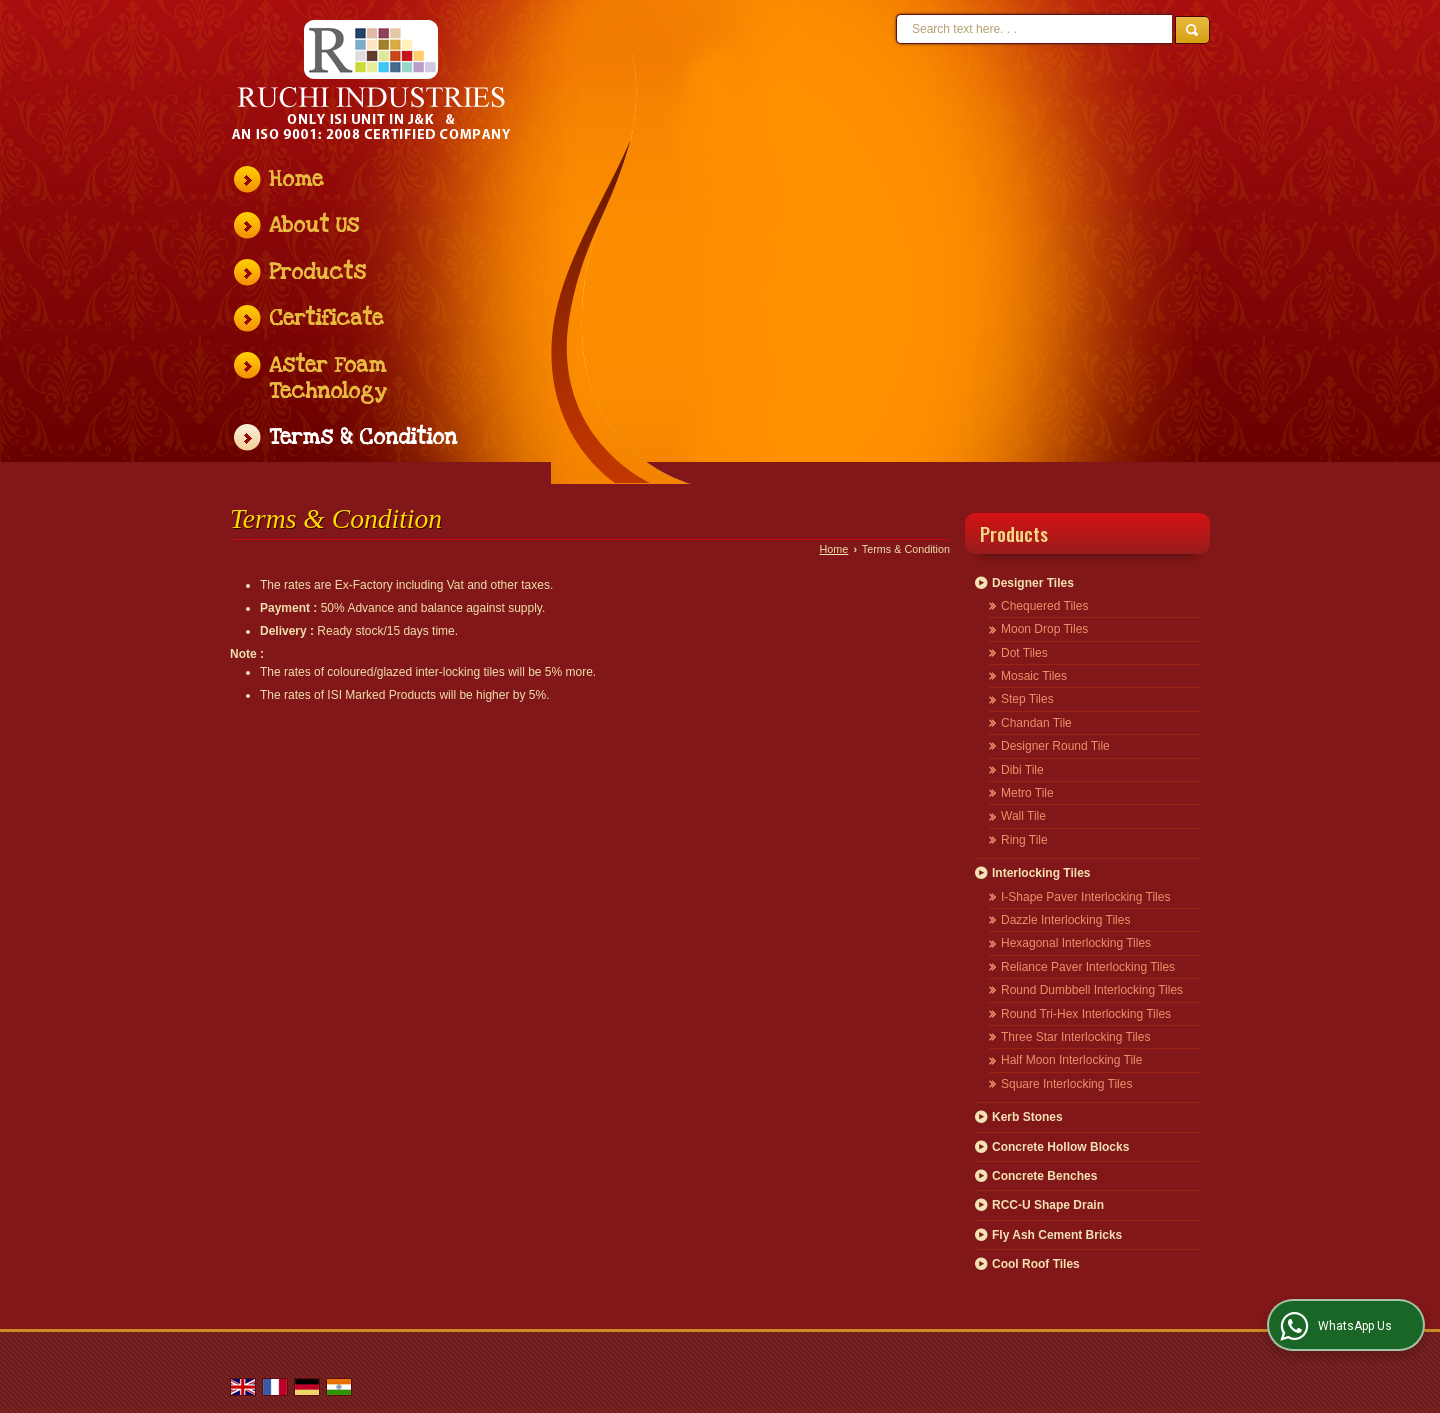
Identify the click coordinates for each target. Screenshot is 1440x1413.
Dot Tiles (1024, 653)
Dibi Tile (1022, 770)
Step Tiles (1027, 699)
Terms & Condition (363, 437)
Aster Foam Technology (328, 378)
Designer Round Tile (1055, 746)
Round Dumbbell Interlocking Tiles (1092, 990)
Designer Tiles (1033, 583)
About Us (314, 225)
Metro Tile (1027, 793)
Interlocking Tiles (1041, 873)
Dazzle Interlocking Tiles (1065, 920)
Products (317, 272)
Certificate (326, 318)
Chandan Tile (1036, 723)
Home (296, 179)
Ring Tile (1024, 840)
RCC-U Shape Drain (1048, 1205)
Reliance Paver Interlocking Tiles (1088, 967)
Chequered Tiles (1044, 606)
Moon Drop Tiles (1044, 629)
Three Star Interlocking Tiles (1075, 1037)
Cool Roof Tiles (1036, 1264)
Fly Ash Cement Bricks (1057, 1235)
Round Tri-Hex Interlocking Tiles (1086, 1014)
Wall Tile (1023, 816)
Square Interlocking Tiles (1066, 1084)
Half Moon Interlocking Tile (1071, 1060)
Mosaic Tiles (1034, 676)
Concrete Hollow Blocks (1060, 1147)
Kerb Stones (1027, 1117)
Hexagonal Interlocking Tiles (1076, 943)
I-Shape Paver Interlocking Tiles (1085, 897)
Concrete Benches (1044, 1176)
